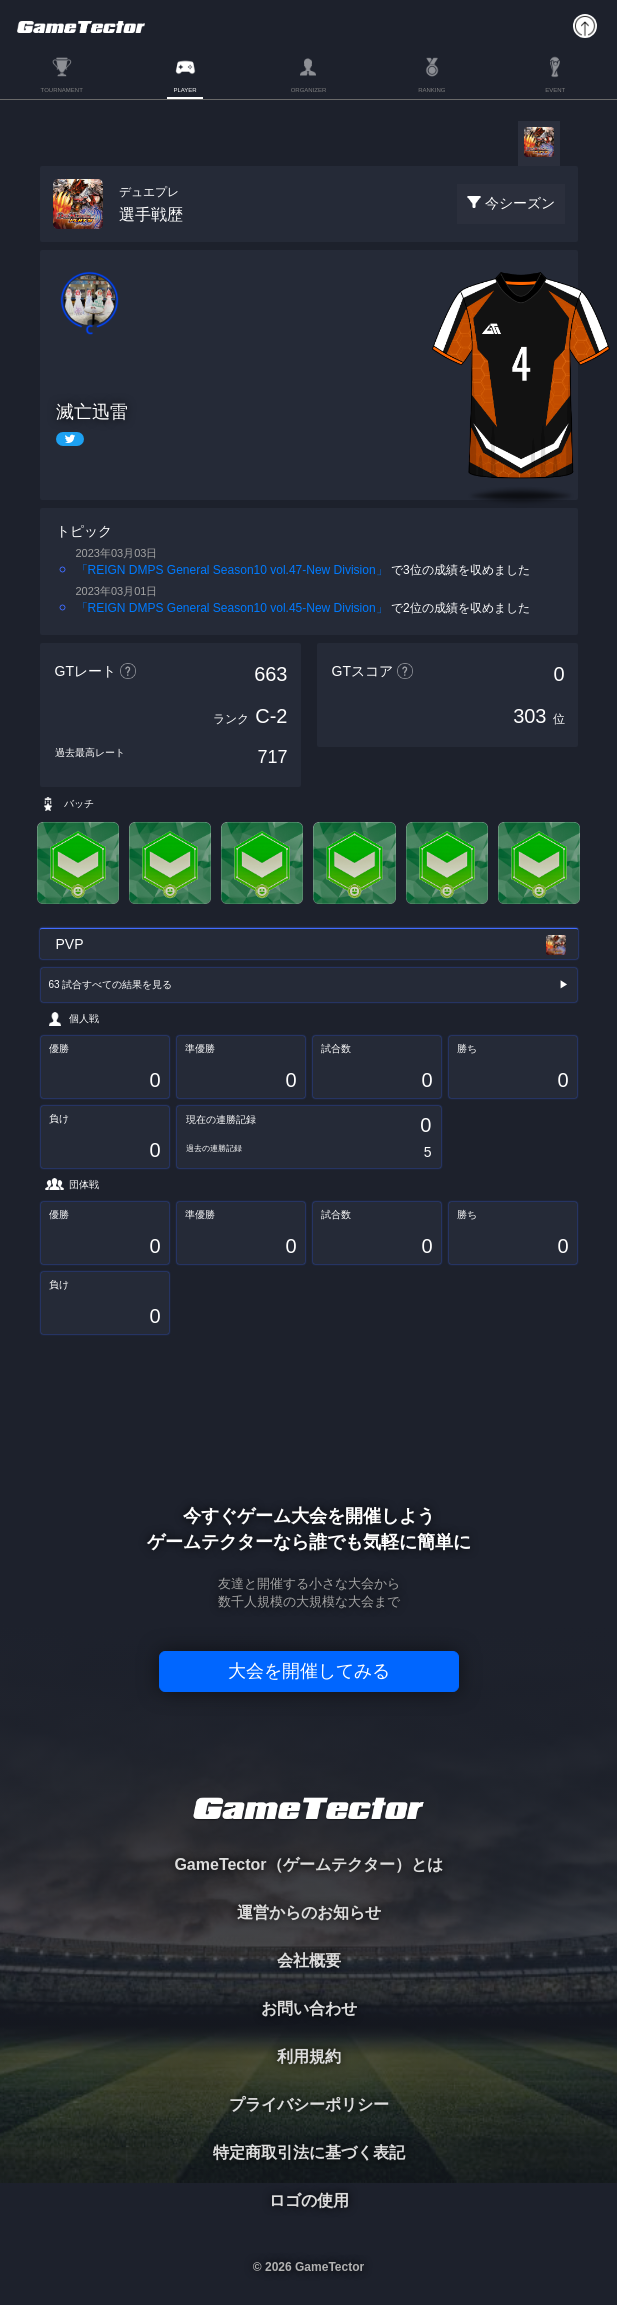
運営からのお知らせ (309, 1912)
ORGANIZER (309, 90)
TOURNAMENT (62, 90)
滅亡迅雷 (92, 412)
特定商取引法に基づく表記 (309, 2152)
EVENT (555, 90)
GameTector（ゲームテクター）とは (308, 1864)
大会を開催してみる (309, 1671)
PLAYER (184, 90)
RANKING (431, 90)
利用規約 (309, 2056)
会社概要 (309, 1960)
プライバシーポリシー (309, 2104)
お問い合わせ (309, 2008)
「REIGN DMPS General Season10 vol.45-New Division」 (232, 608)
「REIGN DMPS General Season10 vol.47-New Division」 (232, 570)
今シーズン (520, 203)
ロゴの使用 (309, 2200)
